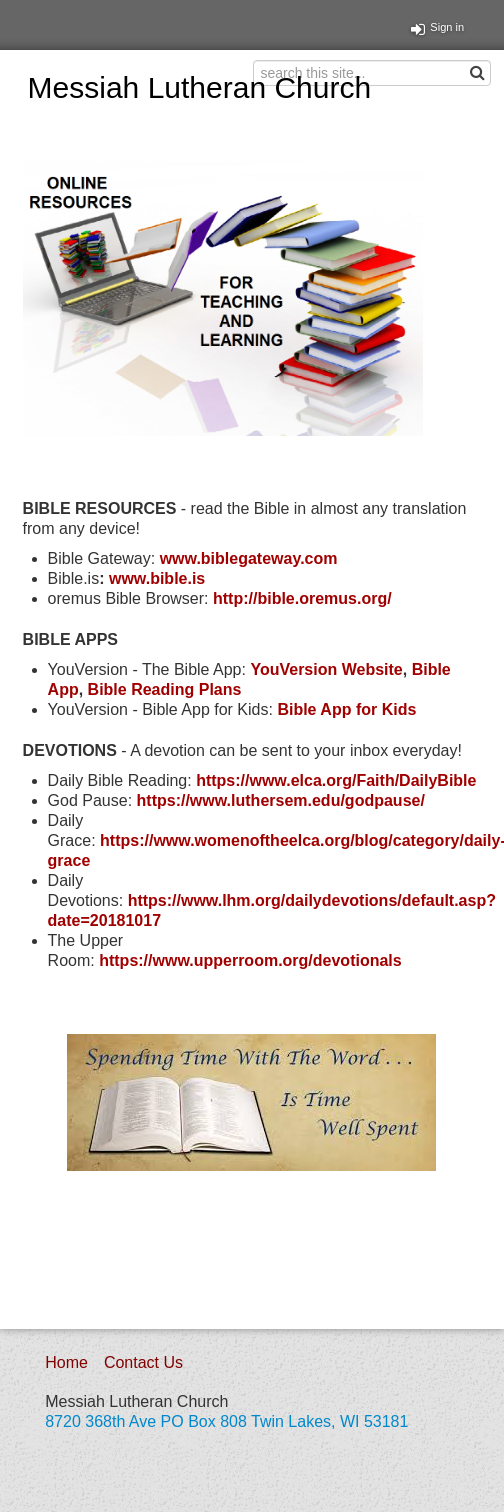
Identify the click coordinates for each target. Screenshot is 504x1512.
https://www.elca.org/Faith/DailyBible (336, 780)
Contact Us (143, 1362)
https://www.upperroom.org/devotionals (250, 960)
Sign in (437, 27)
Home (66, 1362)
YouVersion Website (326, 669)
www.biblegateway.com (249, 558)
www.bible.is (157, 578)
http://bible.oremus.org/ (302, 598)
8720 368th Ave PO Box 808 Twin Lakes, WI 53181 (226, 1421)
